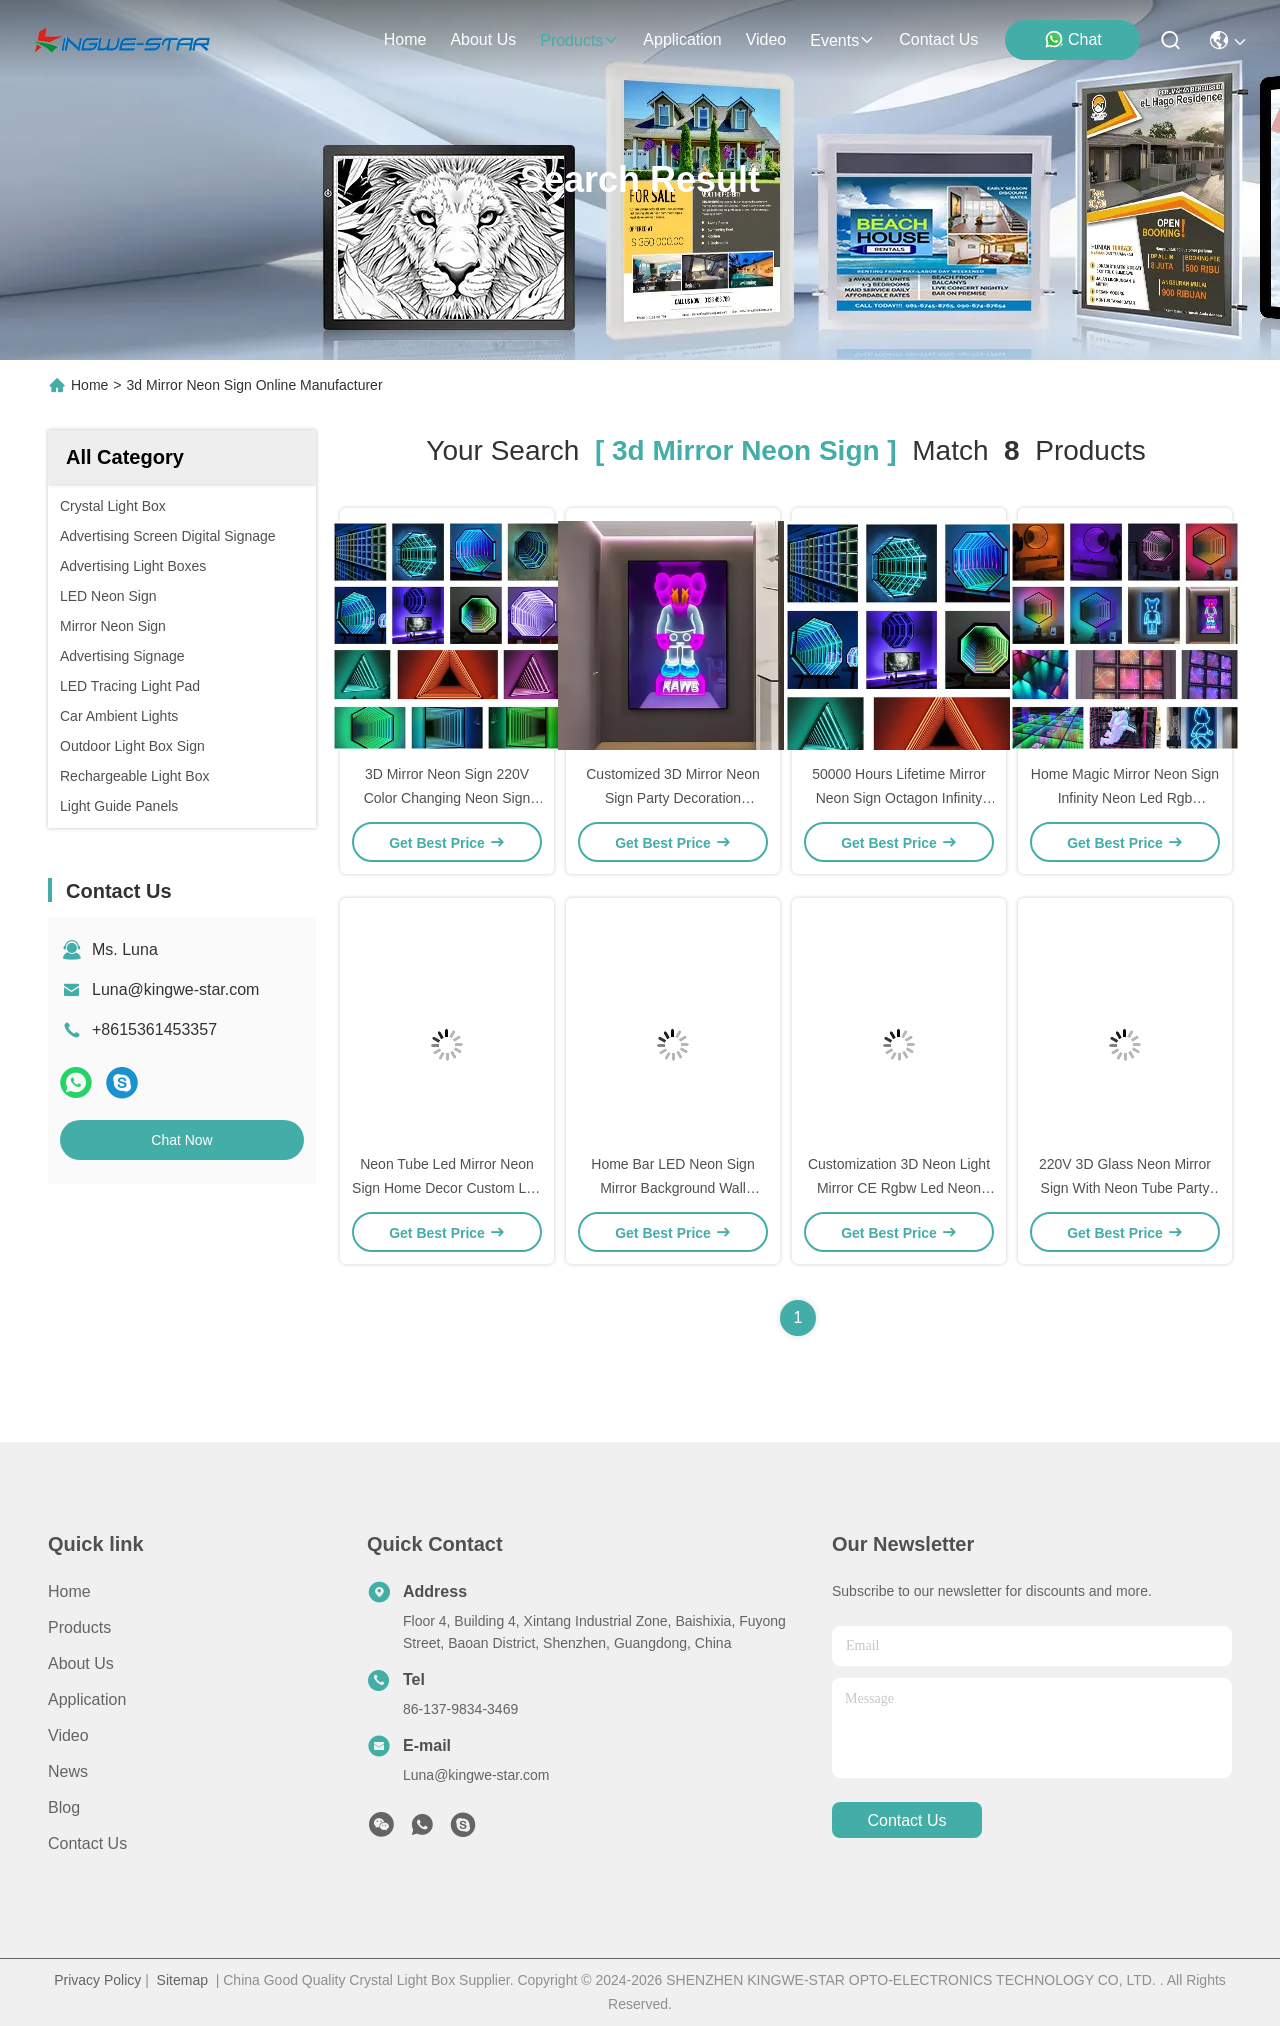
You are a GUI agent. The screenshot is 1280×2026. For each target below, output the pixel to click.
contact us (938, 39)
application (682, 39)
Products (79, 1627)
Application (87, 1699)
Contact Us (87, 1843)
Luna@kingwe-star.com (175, 989)
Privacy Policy (97, 1980)
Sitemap (182, 1980)
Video (68, 1735)
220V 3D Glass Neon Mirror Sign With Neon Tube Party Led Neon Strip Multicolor (1125, 1188)
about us (483, 39)
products (579, 40)
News (68, 1771)
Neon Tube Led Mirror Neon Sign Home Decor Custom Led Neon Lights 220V (447, 1188)
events (842, 40)
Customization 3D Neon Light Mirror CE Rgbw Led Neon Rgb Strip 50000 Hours (899, 1188)
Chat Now (181, 1140)
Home (405, 39)
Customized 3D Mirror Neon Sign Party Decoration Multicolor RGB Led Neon (673, 798)
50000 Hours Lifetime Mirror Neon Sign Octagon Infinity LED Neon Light (899, 798)
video (766, 39)
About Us (81, 1663)
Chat (1073, 39)
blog (64, 1807)
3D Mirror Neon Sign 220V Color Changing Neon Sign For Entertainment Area (447, 798)
